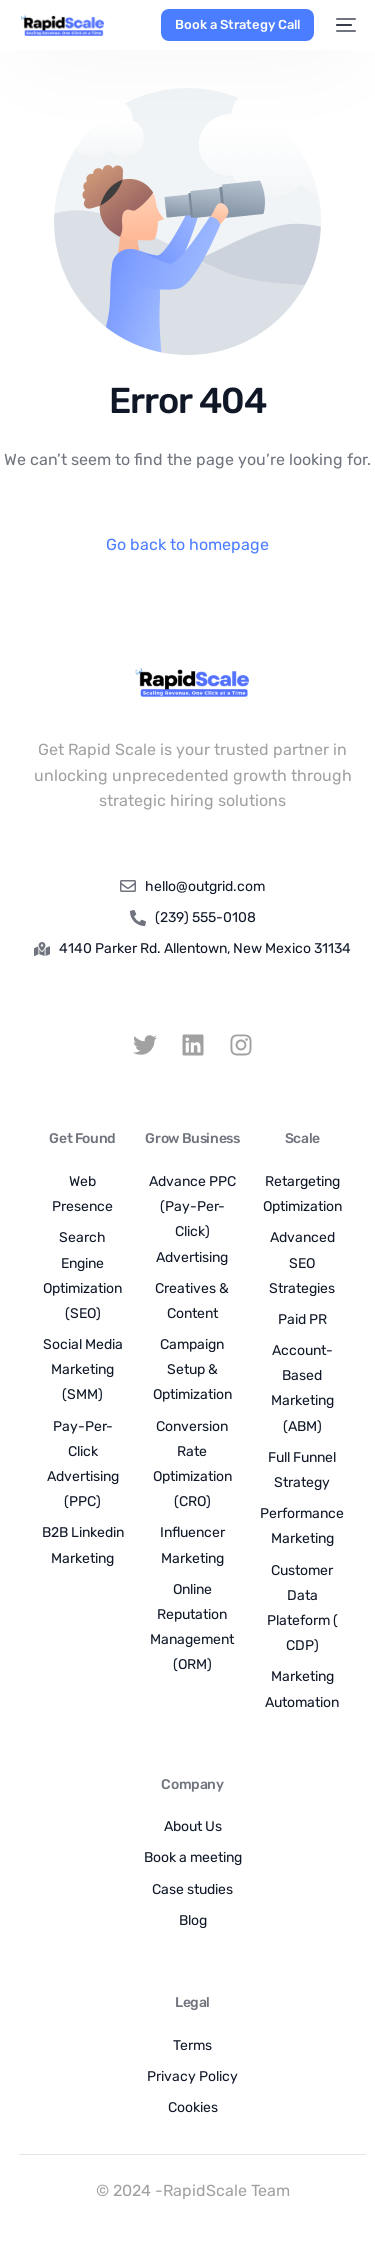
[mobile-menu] (345, 25)
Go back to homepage (187, 544)
